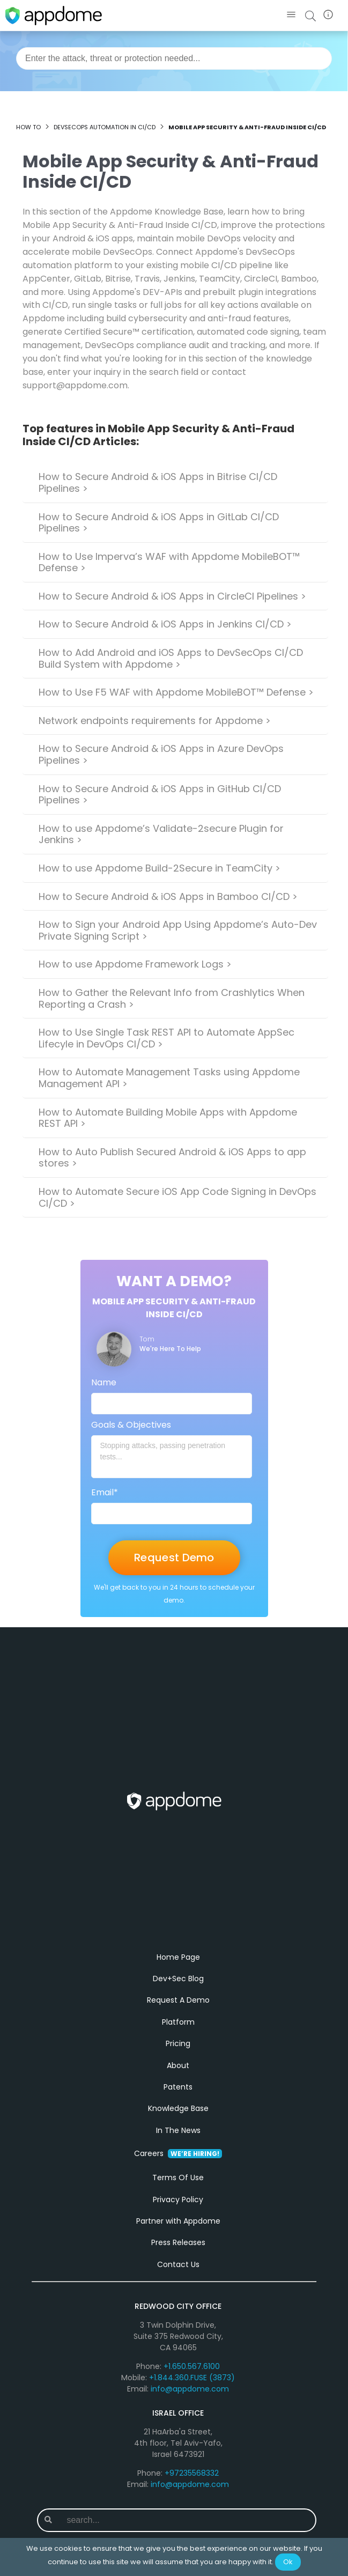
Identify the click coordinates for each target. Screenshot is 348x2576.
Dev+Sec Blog (178, 1989)
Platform (178, 2032)
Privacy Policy (178, 2210)
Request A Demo (178, 2011)
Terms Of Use (178, 2188)
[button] (291, 15)
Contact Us (178, 2275)
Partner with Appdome (178, 2232)
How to (28, 127)
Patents (178, 2098)
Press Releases (178, 2253)
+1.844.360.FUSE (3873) (192, 2388)
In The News (178, 2141)
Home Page (178, 1967)
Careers (178, 2164)
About (178, 2076)
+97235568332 (192, 2484)
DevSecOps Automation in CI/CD (105, 127)
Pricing (178, 2054)
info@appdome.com (190, 2400)
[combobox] (174, 58)
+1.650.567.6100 (192, 2377)
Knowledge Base (178, 2119)
